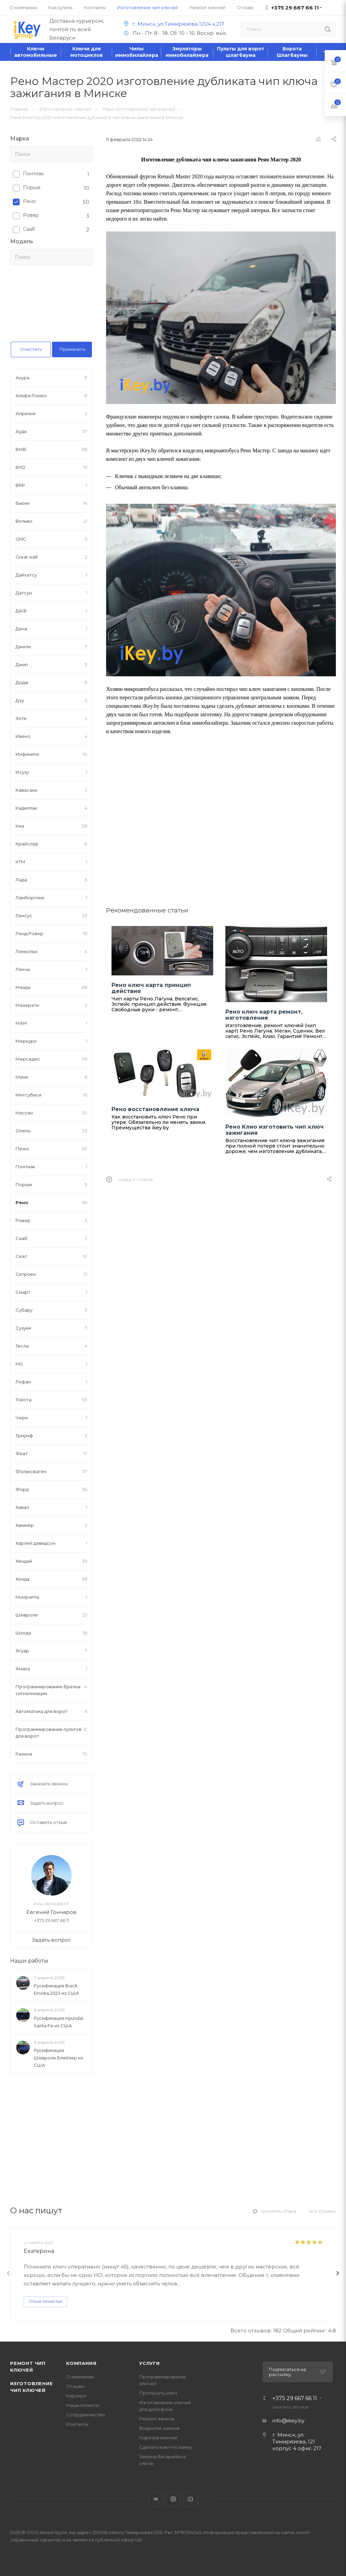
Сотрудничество (85, 2414)
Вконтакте (156, 2499)
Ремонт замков (156, 2418)
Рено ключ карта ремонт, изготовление (263, 1015)
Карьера (76, 2395)
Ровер (31, 215)
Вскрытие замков (159, 2428)
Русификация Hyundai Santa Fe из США (58, 2021)
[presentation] (8, 2273)
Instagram (173, 2499)
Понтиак (33, 174)
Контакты (77, 2424)
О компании (80, 2376)
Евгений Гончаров (51, 1912)
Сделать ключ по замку (165, 2447)
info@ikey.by (288, 2420)
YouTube (190, 2499)
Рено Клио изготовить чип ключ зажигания (274, 1130)
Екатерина (39, 2251)
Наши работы (29, 1961)
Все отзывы (322, 2211)
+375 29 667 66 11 (294, 2398)
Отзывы (75, 2386)
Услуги (149, 2363)
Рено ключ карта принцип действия (151, 988)
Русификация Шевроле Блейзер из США (58, 2058)
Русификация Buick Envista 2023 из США (56, 1989)
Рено (29, 201)
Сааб (29, 229)
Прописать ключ (158, 2393)
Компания (81, 2363)
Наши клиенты (82, 2405)
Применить (72, 349)
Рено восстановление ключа (155, 1109)
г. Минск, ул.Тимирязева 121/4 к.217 (173, 24)
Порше (32, 187)
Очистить (31, 349)
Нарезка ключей (158, 2437)
